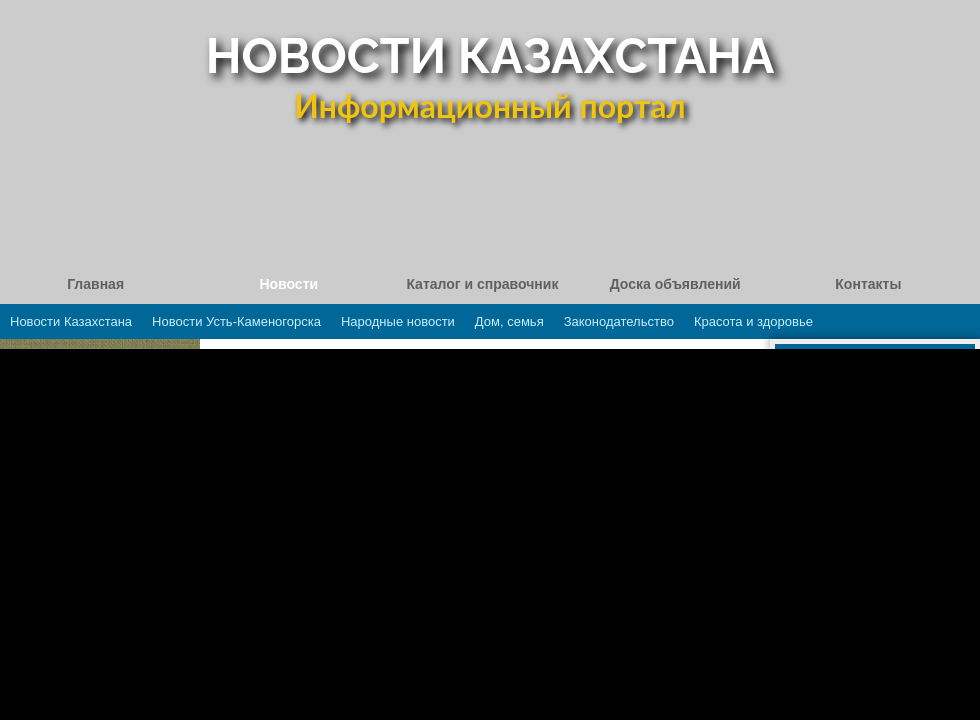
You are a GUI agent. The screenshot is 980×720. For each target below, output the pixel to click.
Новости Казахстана (71, 321)
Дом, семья (509, 321)
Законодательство (619, 321)
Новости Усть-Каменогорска (236, 321)
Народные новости (398, 321)
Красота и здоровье (753, 321)
